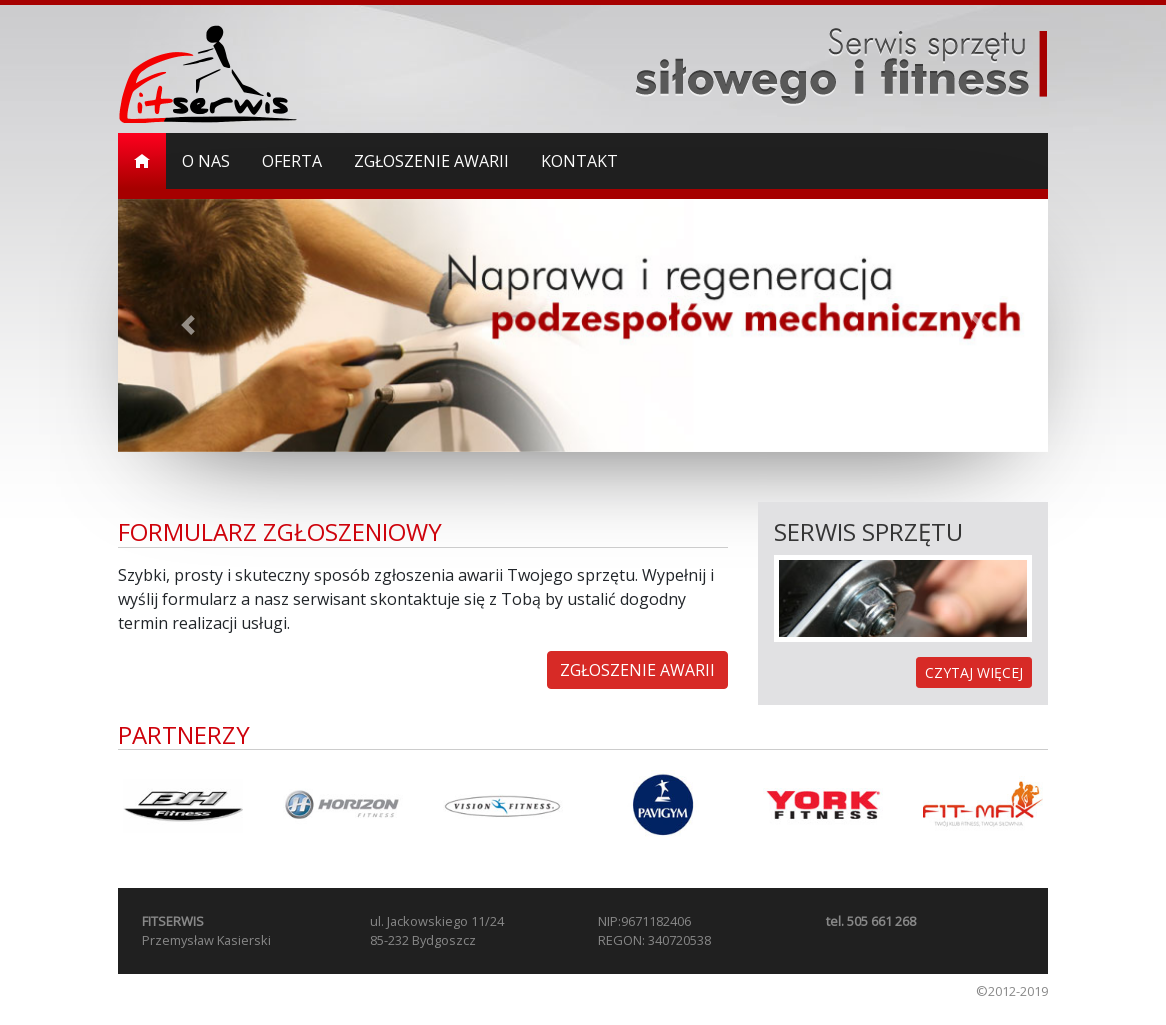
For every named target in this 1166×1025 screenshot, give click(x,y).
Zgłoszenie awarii (431, 161)
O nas (206, 161)
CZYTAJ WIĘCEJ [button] (974, 672)
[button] (188, 325)
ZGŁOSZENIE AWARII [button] (637, 670)
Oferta (292, 161)
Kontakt (579, 161)
